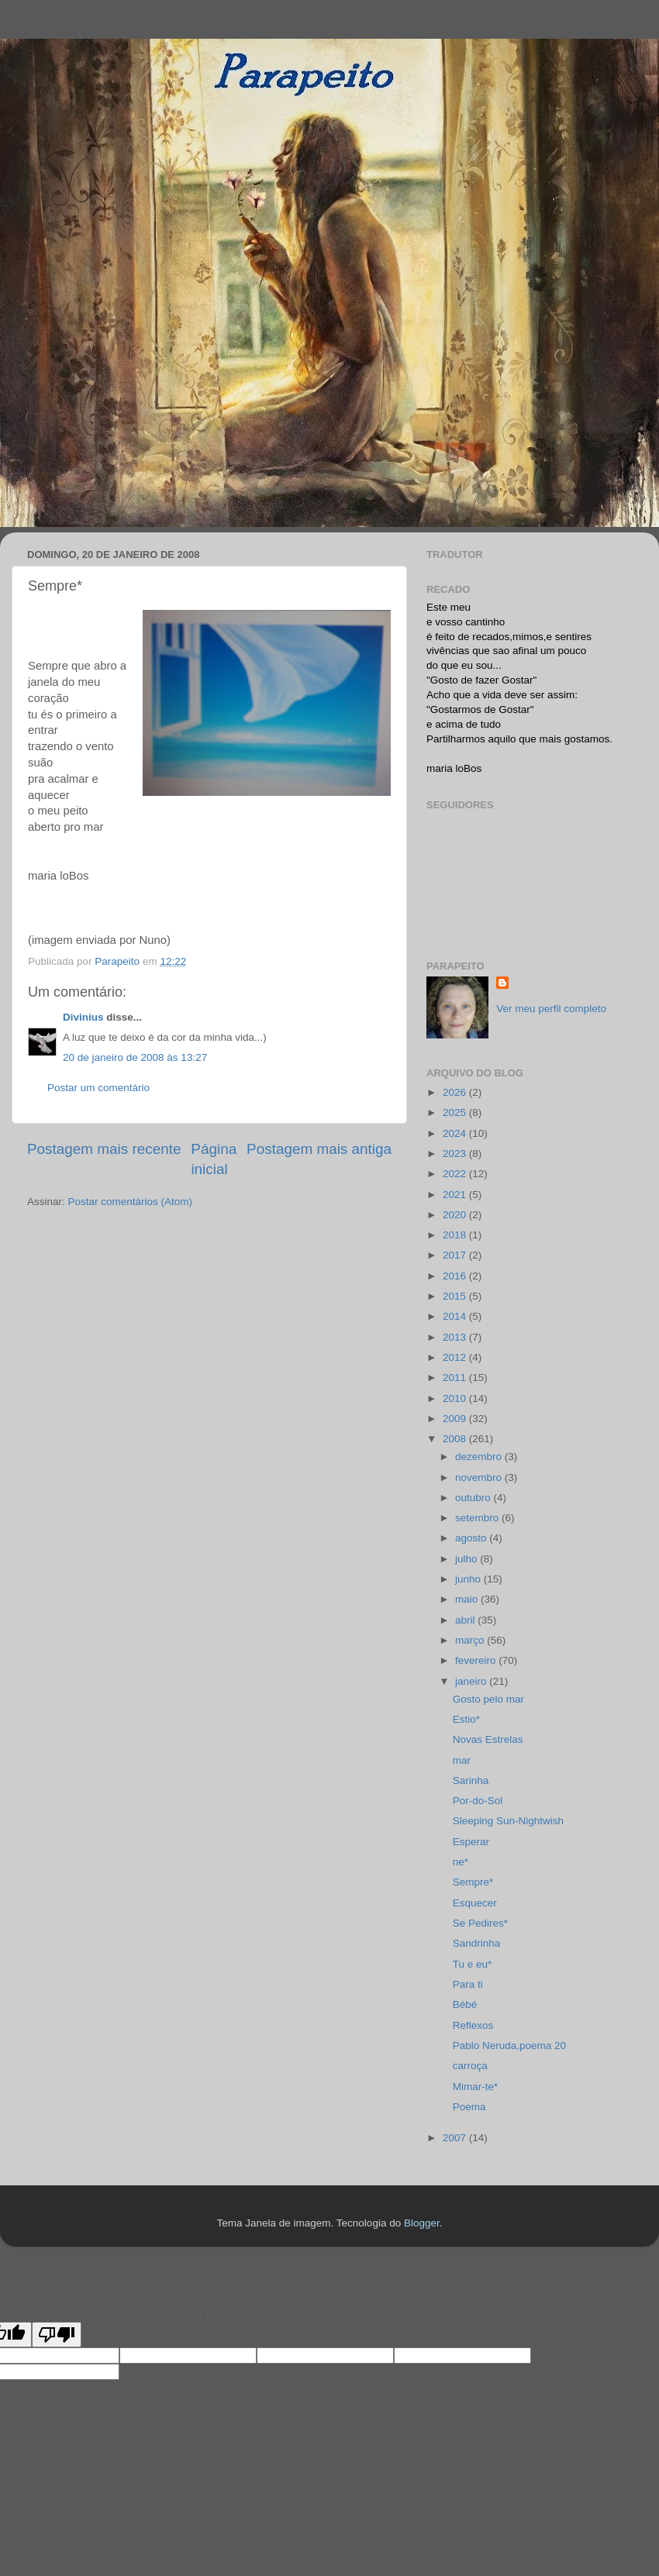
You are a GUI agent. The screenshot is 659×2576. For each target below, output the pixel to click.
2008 (456, 1439)
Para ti (468, 1984)
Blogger (422, 2223)
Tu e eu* (472, 1964)
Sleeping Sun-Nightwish (508, 1821)
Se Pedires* (480, 1923)
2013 (456, 1337)
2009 (456, 1418)
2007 (456, 2138)
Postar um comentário (98, 1087)
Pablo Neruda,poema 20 (509, 2045)
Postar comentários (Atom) (130, 1201)
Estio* (466, 1719)
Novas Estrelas (488, 1739)
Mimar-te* (476, 2086)
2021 (456, 1194)
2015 (456, 1296)
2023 (456, 1153)
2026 (456, 1092)
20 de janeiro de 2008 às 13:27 (135, 1057)
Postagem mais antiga (319, 1149)
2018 (456, 1235)
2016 (456, 1276)
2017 (456, 1255)
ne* (460, 1862)
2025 (456, 1112)
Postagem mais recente (104, 1149)
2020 (456, 1215)
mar (462, 1760)
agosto (472, 1538)
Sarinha (471, 1780)
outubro (474, 1497)
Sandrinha (477, 1943)
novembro (480, 1477)
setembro (478, 1518)
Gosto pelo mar (488, 1699)
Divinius (83, 1017)
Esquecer (475, 1903)
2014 (456, 1316)
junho (469, 1579)
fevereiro (477, 1660)
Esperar (471, 1842)
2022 (456, 1174)
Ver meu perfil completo (551, 1008)
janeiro (472, 1681)
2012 (456, 1357)
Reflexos (473, 2025)
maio (468, 1599)
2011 (456, 1377)
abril (466, 1620)
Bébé (465, 2004)
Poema (469, 2107)
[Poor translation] (56, 2334)
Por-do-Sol (478, 1800)
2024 (456, 1133)
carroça (470, 2065)
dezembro (480, 1456)
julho (467, 1559)
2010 (456, 1398)
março (471, 1640)
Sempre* (473, 1882)
